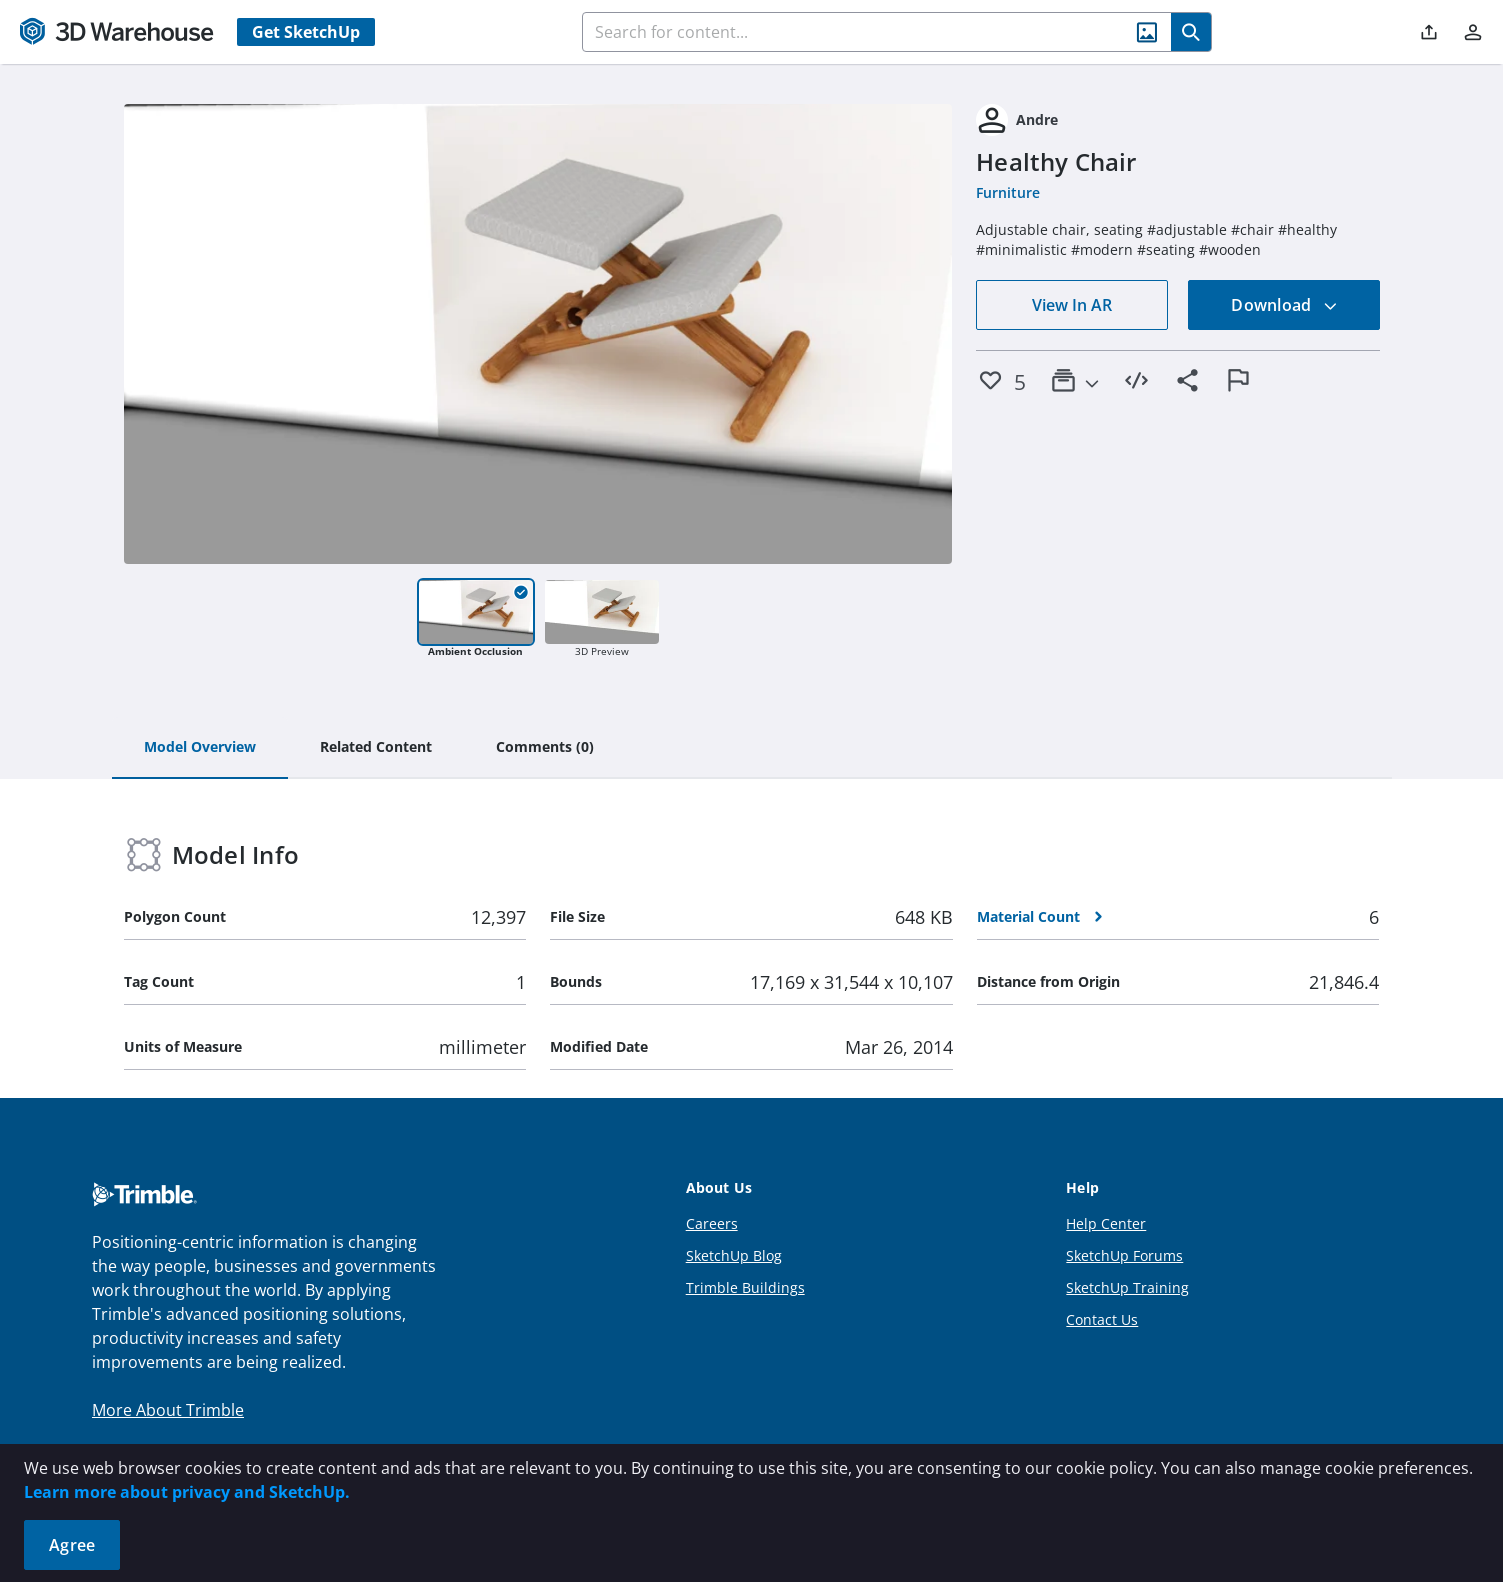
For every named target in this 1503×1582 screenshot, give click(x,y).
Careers (712, 1223)
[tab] (200, 748)
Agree (72, 1545)
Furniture (1008, 192)
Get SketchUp (306, 32)
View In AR (1072, 305)
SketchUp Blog (734, 1255)
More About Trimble (168, 1410)
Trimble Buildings (745, 1287)
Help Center (1106, 1223)
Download (1284, 305)
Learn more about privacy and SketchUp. (187, 1492)
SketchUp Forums (1124, 1255)
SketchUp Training (1127, 1287)
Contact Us (1102, 1319)
